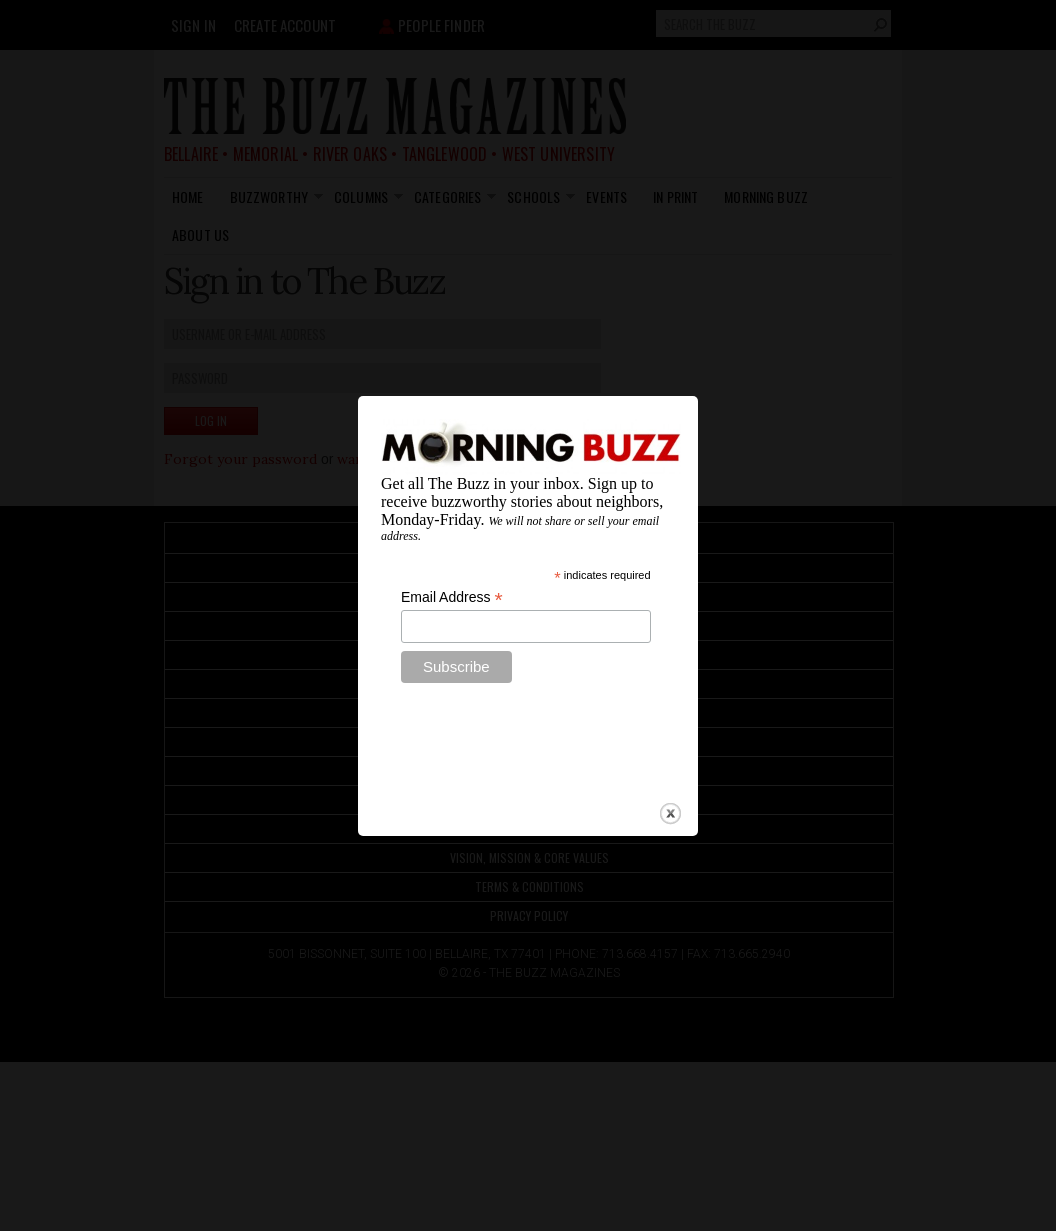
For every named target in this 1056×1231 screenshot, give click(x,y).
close (670, 792)
